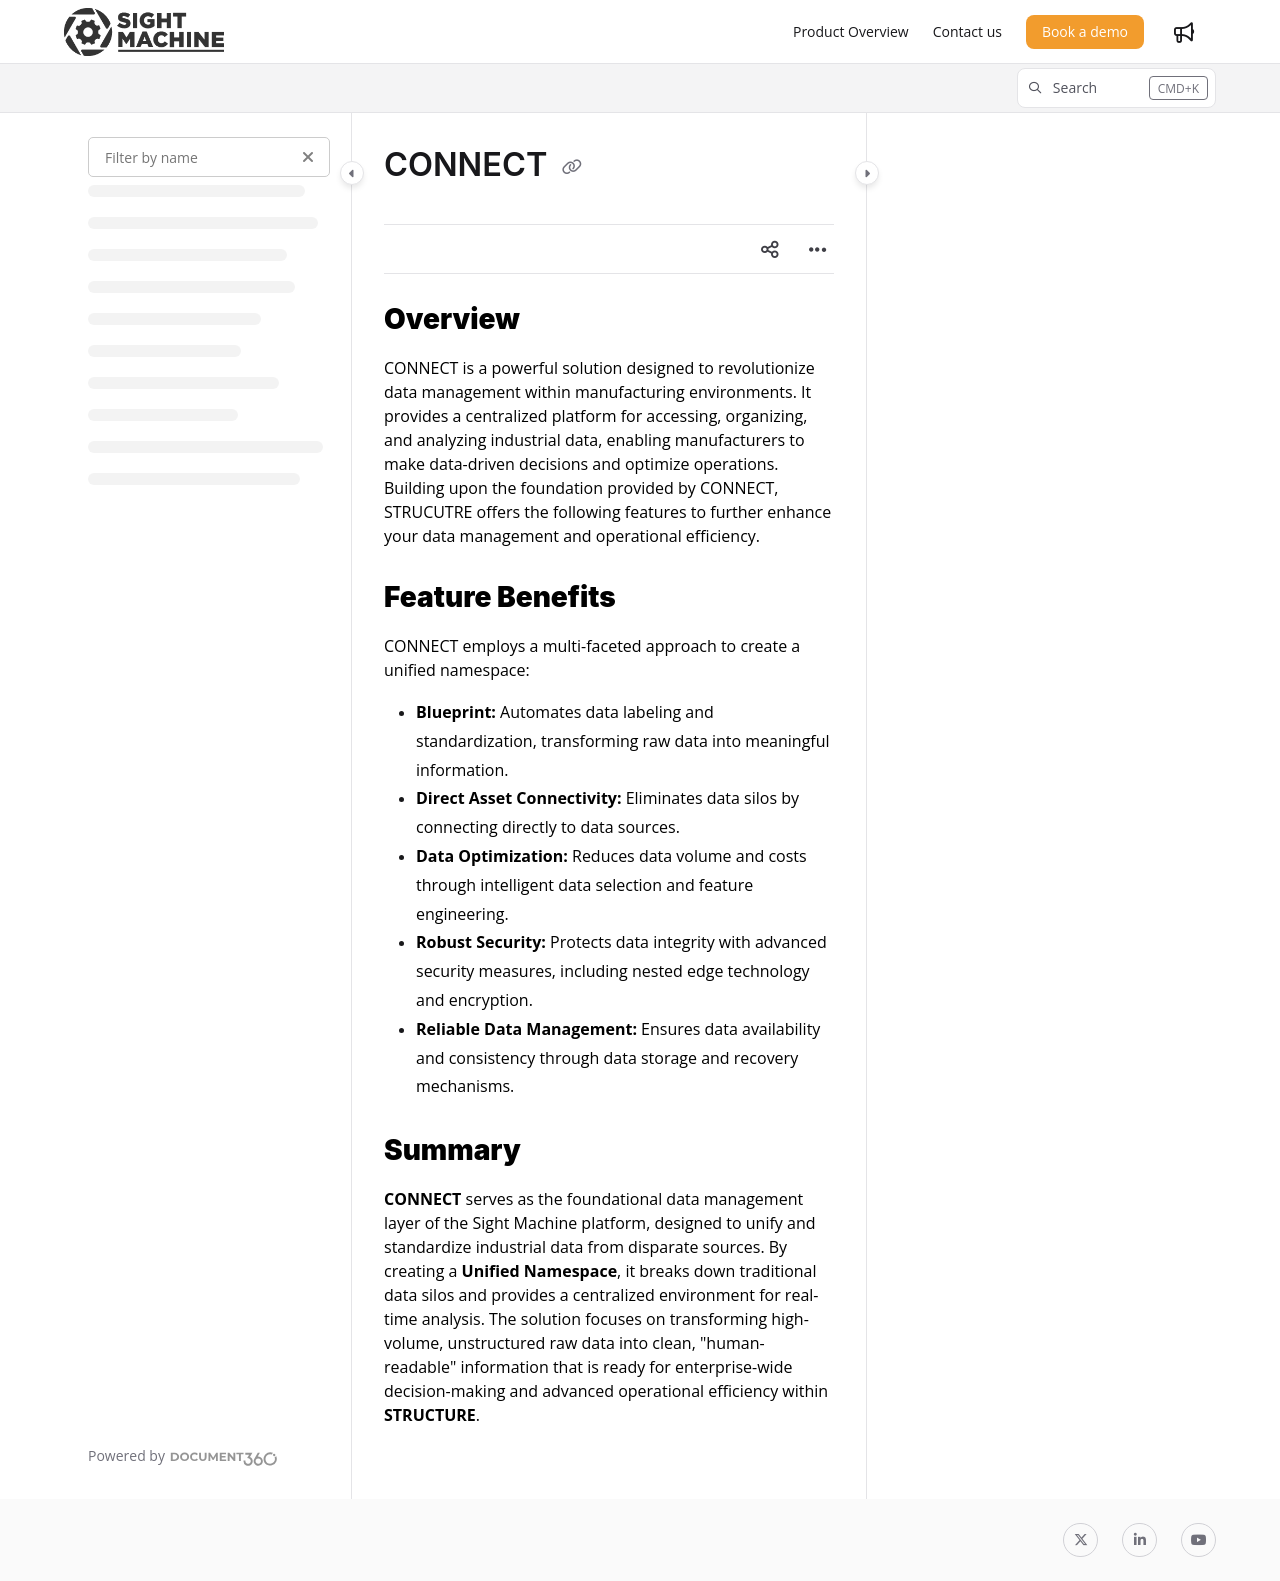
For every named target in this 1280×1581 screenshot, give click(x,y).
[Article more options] (818, 249)
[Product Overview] (851, 32)
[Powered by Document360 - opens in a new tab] (183, 1456)
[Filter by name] (209, 157)
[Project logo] (144, 32)
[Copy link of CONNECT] (572, 167)
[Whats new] (1184, 32)
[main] (609, 806)
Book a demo (1085, 31)
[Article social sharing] (770, 249)
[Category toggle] (352, 173)
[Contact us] (967, 32)
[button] (1116, 88)
